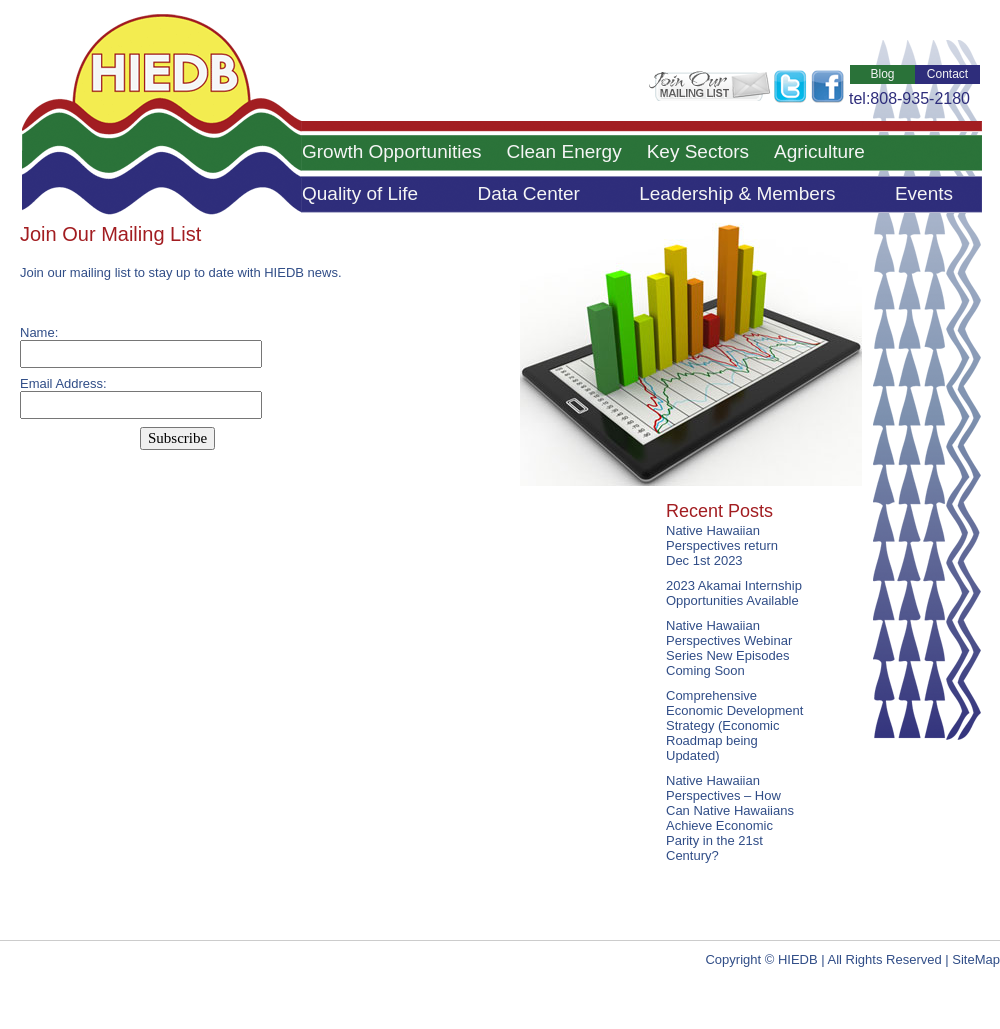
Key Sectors (698, 151)
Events (924, 193)
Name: (39, 332)
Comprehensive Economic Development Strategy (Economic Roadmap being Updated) (734, 725)
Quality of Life (360, 193)
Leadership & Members (737, 193)
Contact (947, 74)
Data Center (528, 193)
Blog (882, 74)
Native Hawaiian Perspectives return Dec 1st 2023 (722, 545)
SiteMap (976, 959)
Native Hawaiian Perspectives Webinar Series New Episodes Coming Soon (729, 648)
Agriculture (819, 151)
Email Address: (63, 383)
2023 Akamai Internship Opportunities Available (734, 593)
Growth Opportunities (392, 151)
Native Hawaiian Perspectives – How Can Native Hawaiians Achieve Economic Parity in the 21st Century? (730, 818)
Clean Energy (564, 151)
